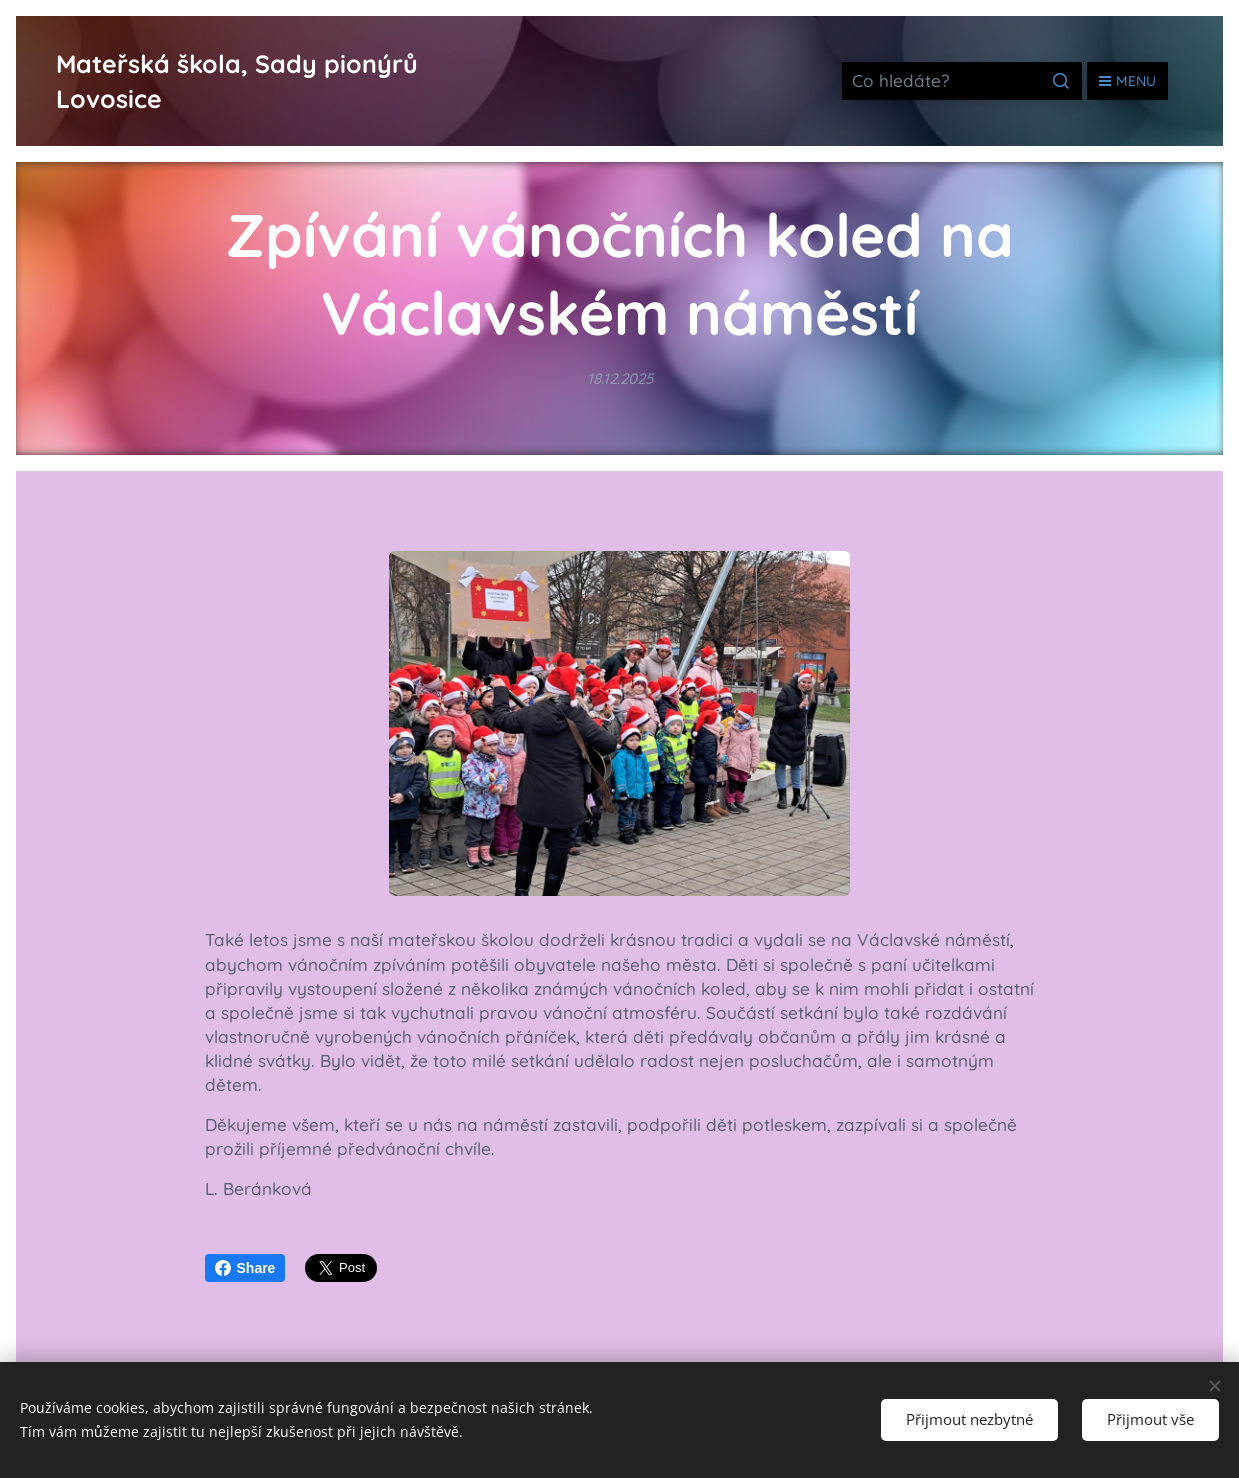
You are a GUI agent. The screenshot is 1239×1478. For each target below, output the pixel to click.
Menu (1127, 81)
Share (245, 1268)
